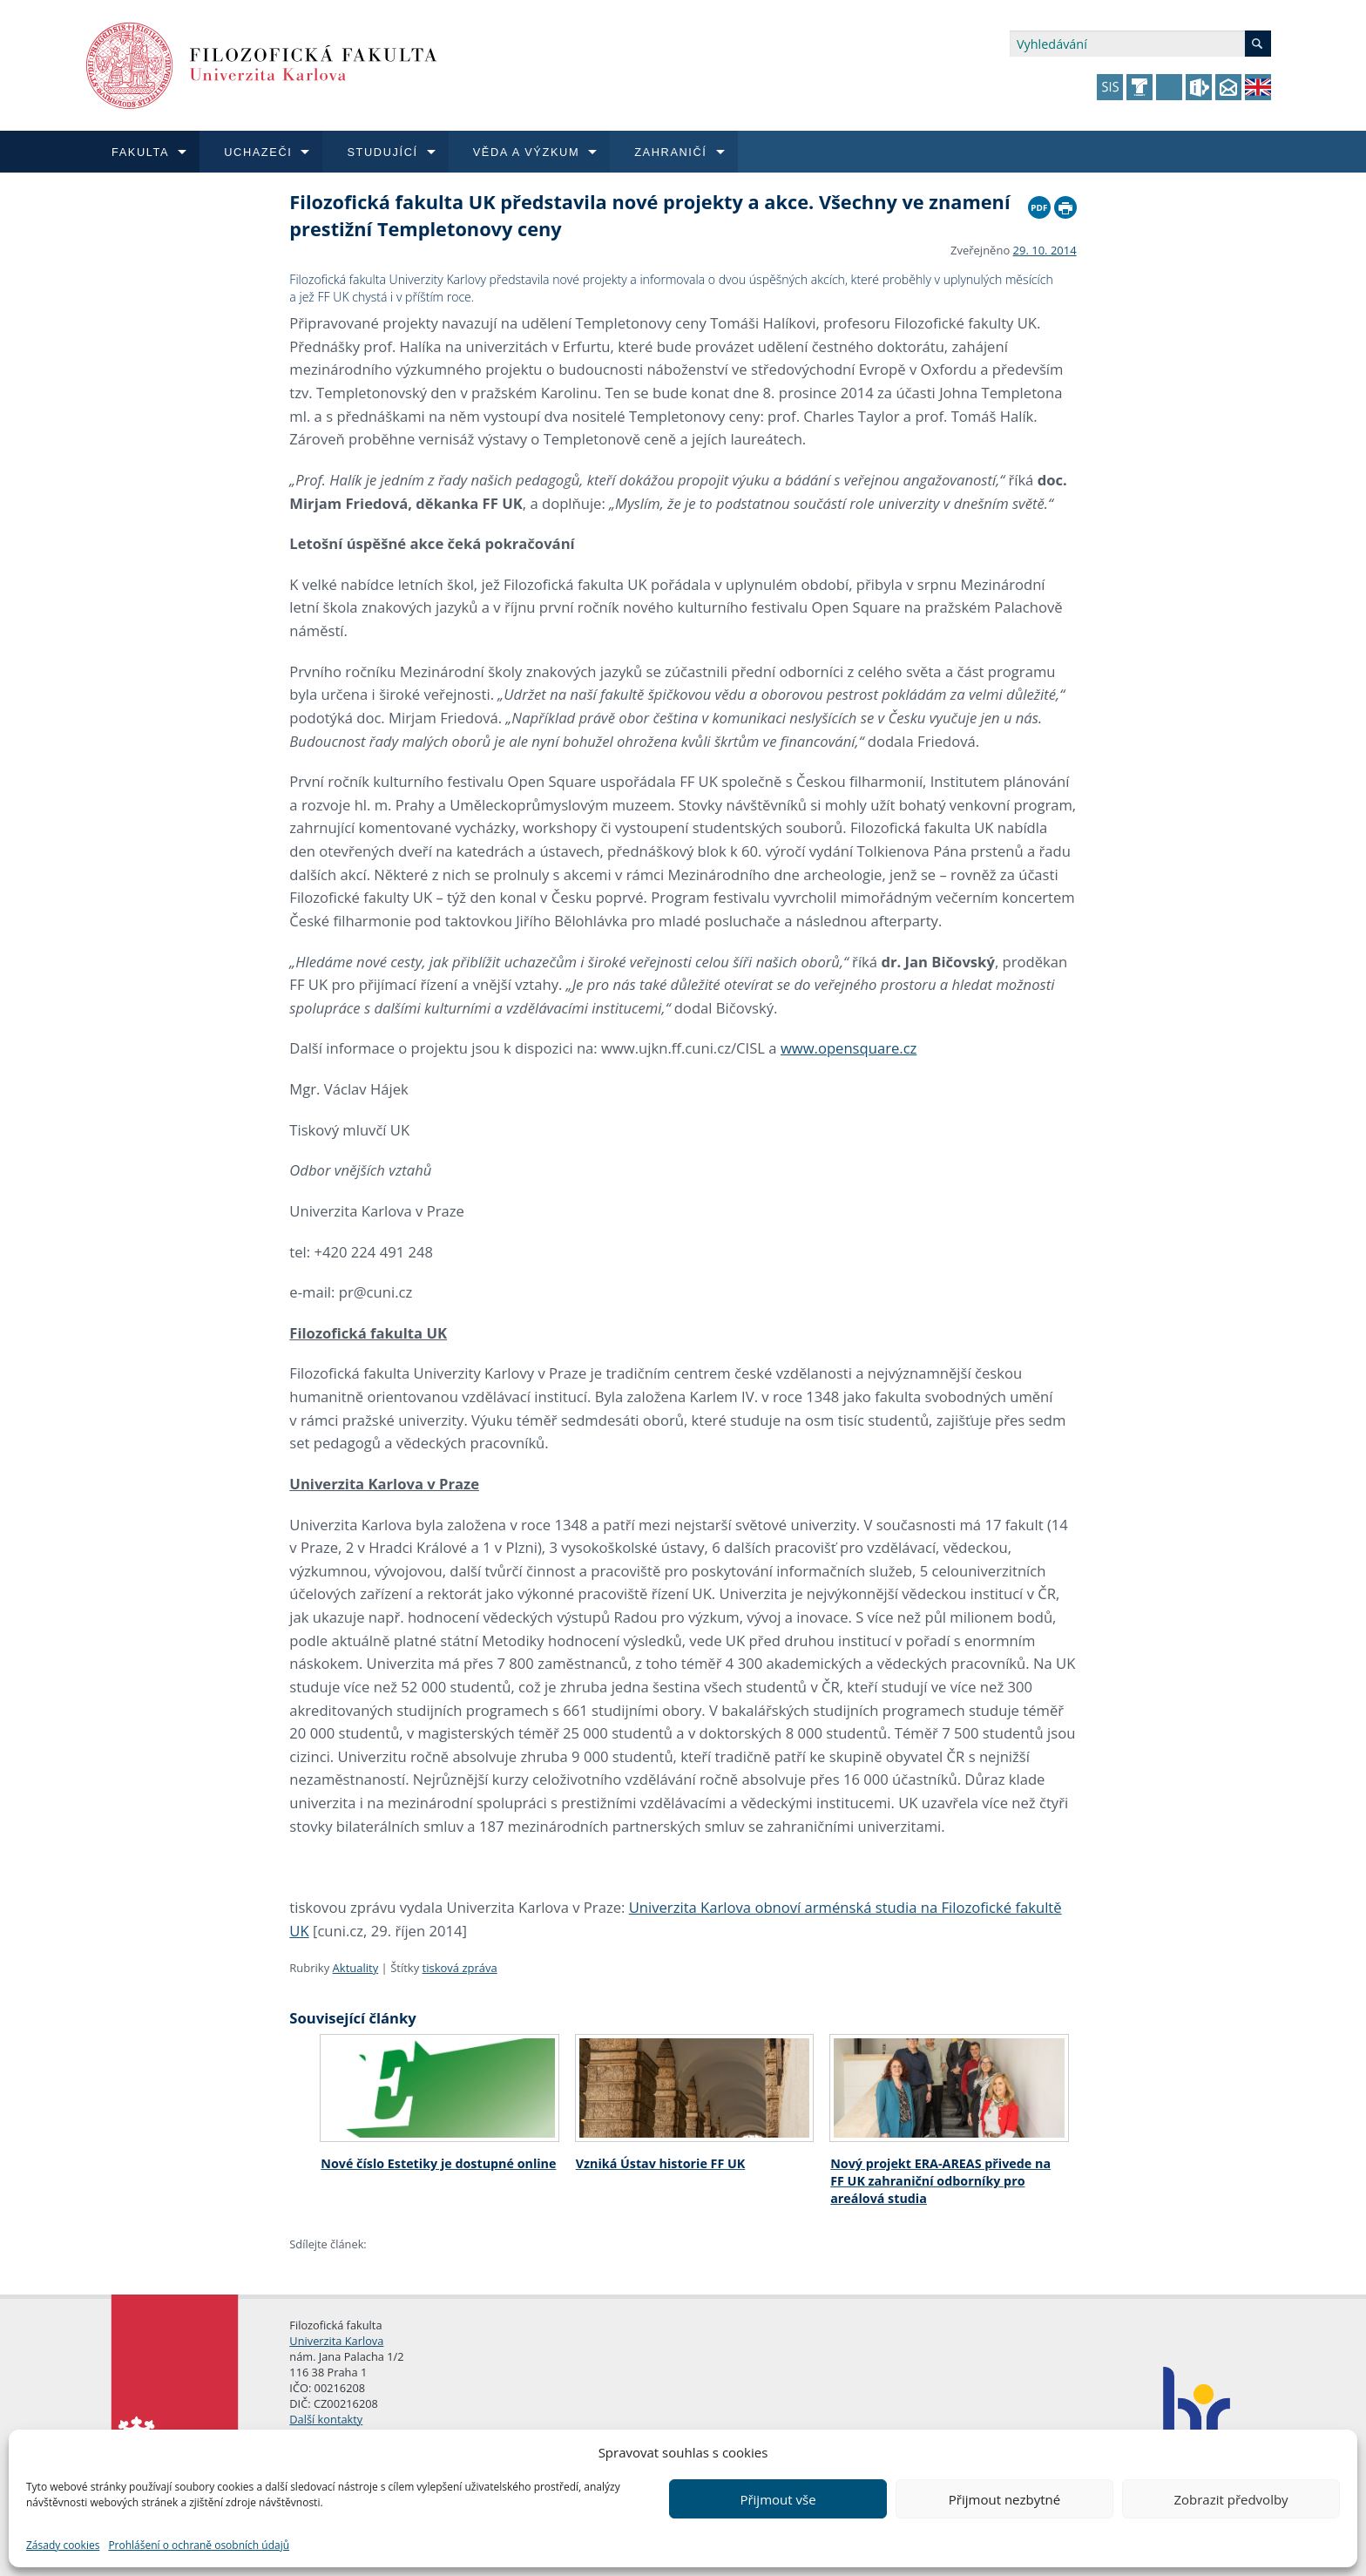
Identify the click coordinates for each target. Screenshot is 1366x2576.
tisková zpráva (460, 1968)
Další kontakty (325, 2419)
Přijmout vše (777, 2499)
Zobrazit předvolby (1230, 2499)
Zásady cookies (62, 2545)
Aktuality (356, 1968)
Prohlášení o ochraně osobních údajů (198, 2545)
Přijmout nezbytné (1004, 2499)
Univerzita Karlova (336, 2341)
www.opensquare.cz (849, 1048)
